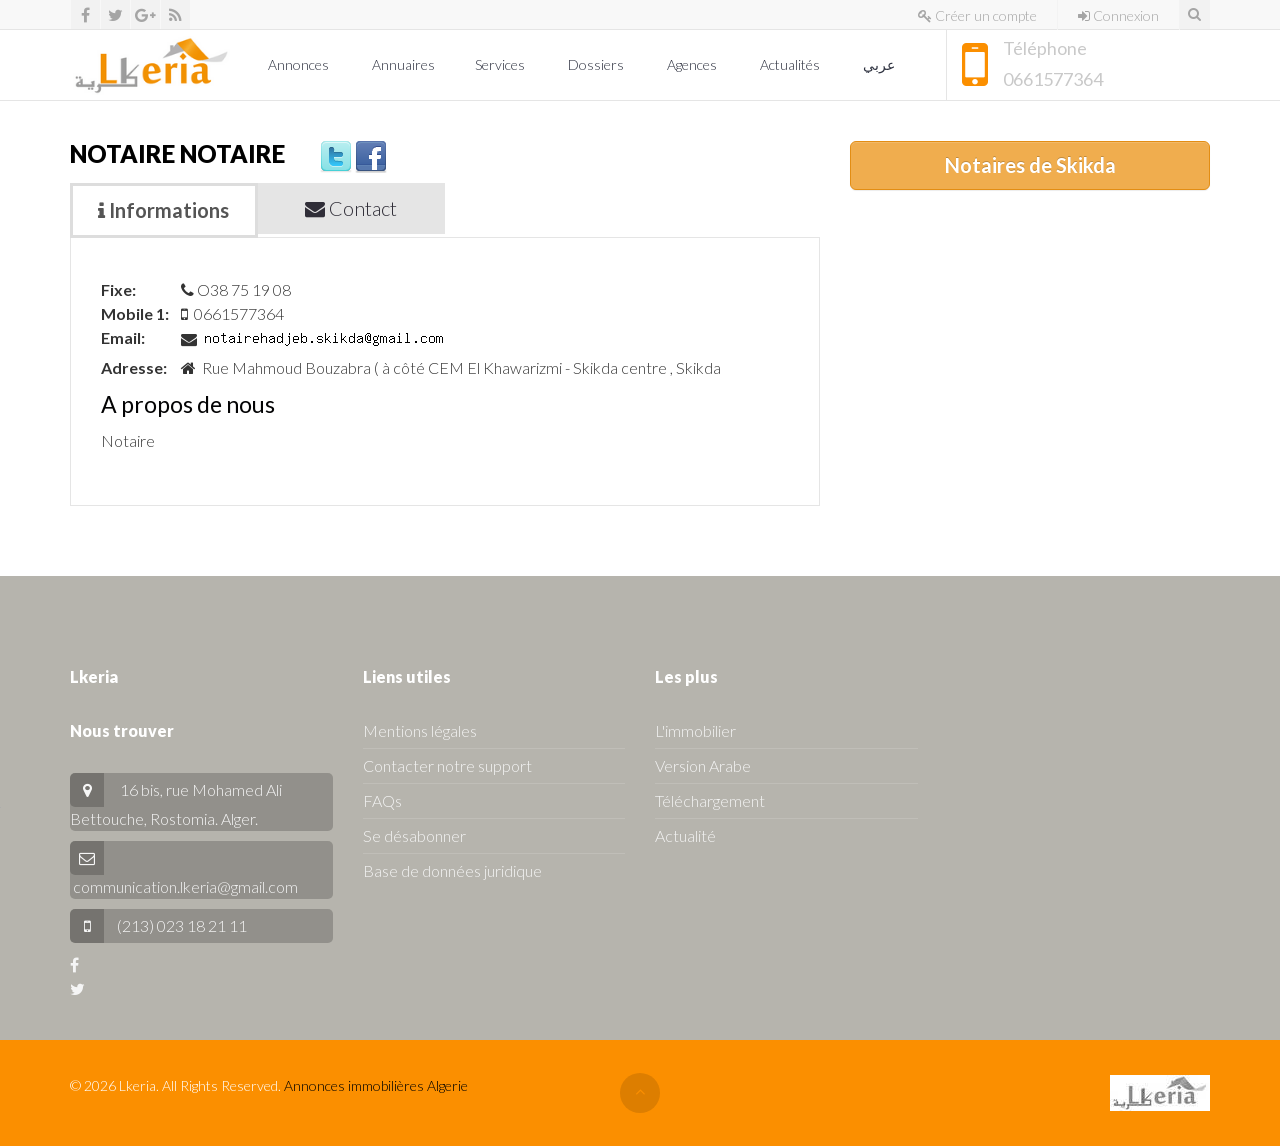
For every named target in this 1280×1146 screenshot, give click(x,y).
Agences (693, 64)
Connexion (1118, 15)
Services (501, 64)
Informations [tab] (163, 210)
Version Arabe (703, 765)
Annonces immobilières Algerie (376, 1085)
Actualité (685, 835)
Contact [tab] (351, 208)
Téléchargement (710, 800)
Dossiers (597, 64)
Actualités (791, 64)
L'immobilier (695, 730)
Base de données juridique (452, 870)
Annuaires (403, 64)
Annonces (300, 64)
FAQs (382, 800)
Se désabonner (414, 835)
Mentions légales (420, 730)
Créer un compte (977, 15)
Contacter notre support (447, 765)
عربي (880, 64)
